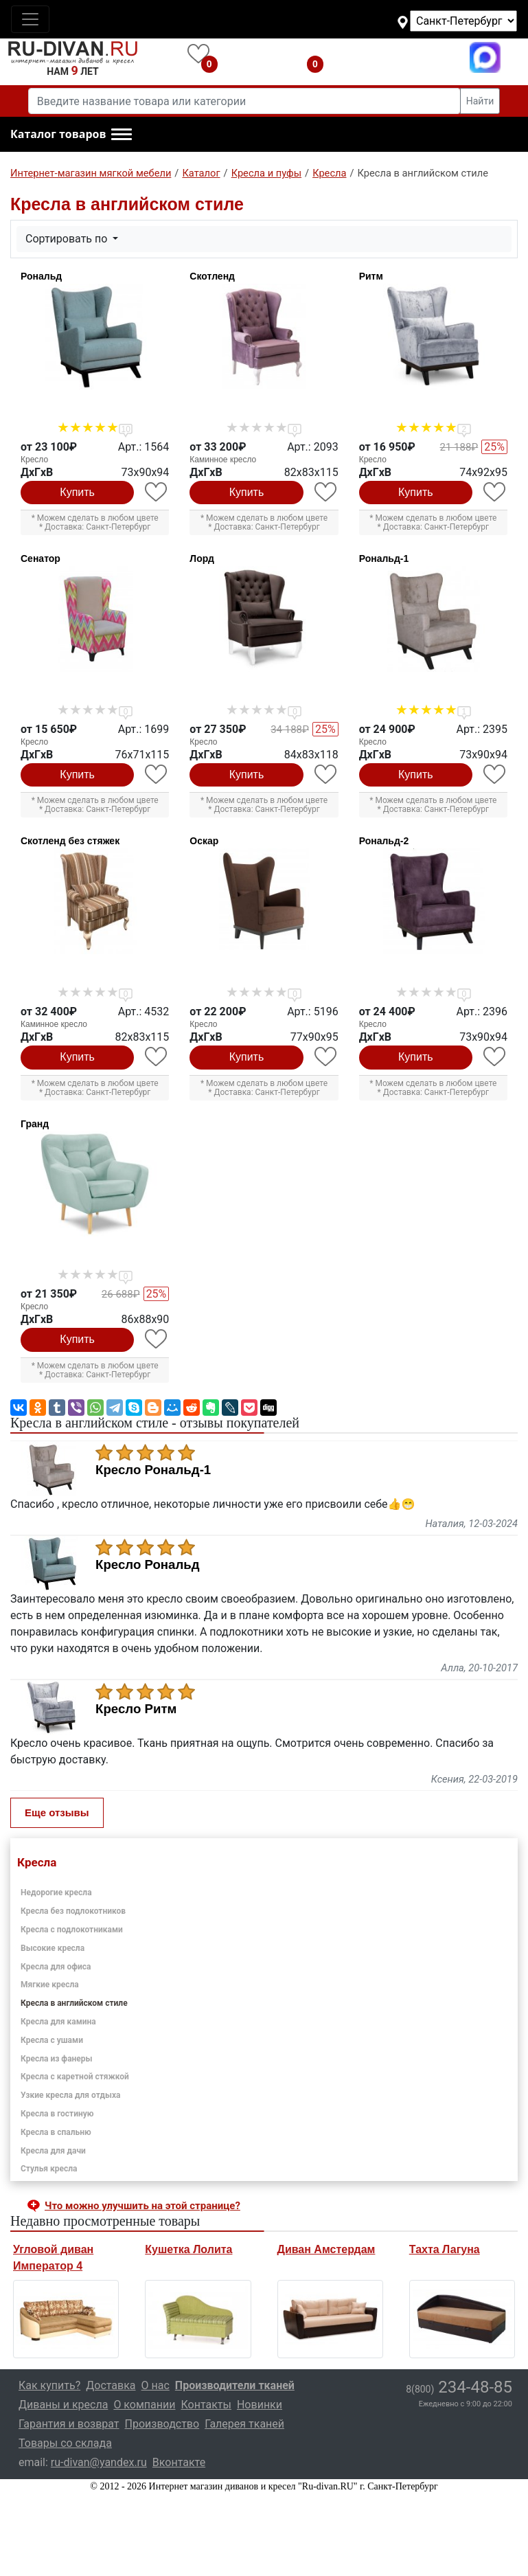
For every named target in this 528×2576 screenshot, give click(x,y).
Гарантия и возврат (69, 2423)
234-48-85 (459, 2387)
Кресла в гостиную (57, 2114)
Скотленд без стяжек (70, 840)
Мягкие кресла (50, 1984)
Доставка (110, 2385)
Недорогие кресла (56, 1892)
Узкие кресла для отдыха (70, 2095)
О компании (144, 2404)
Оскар (204, 840)
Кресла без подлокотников (73, 1911)
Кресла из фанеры (57, 2059)
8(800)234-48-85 (399, 57)
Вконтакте (178, 2462)
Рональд (41, 276)
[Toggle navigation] (30, 19)
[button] (71, 135)
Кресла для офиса (56, 1966)
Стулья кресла (49, 2168)
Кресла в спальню (56, 2132)
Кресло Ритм (135, 1709)
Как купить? (49, 2385)
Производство (162, 2423)
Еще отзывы (57, 1812)
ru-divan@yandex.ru (99, 2462)
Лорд (202, 558)
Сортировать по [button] (67, 238)
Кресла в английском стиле (74, 2003)
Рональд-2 (384, 840)
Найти (480, 100)
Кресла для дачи (53, 2151)
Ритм (371, 276)
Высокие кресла (52, 1948)
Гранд (35, 1123)
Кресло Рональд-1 (153, 1470)
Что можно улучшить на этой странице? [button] (142, 2206)
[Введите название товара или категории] (244, 101)
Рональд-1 (384, 558)
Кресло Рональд (147, 1565)
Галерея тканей (244, 2423)
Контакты (206, 2404)
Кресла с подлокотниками (72, 1929)
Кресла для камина (58, 2021)
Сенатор (40, 558)
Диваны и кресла (63, 2404)
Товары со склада (65, 2443)
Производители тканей (235, 2385)
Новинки (259, 2404)
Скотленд (212, 276)
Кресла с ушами (52, 2040)
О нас (155, 2385)
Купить (77, 492)
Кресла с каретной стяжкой (75, 2076)
